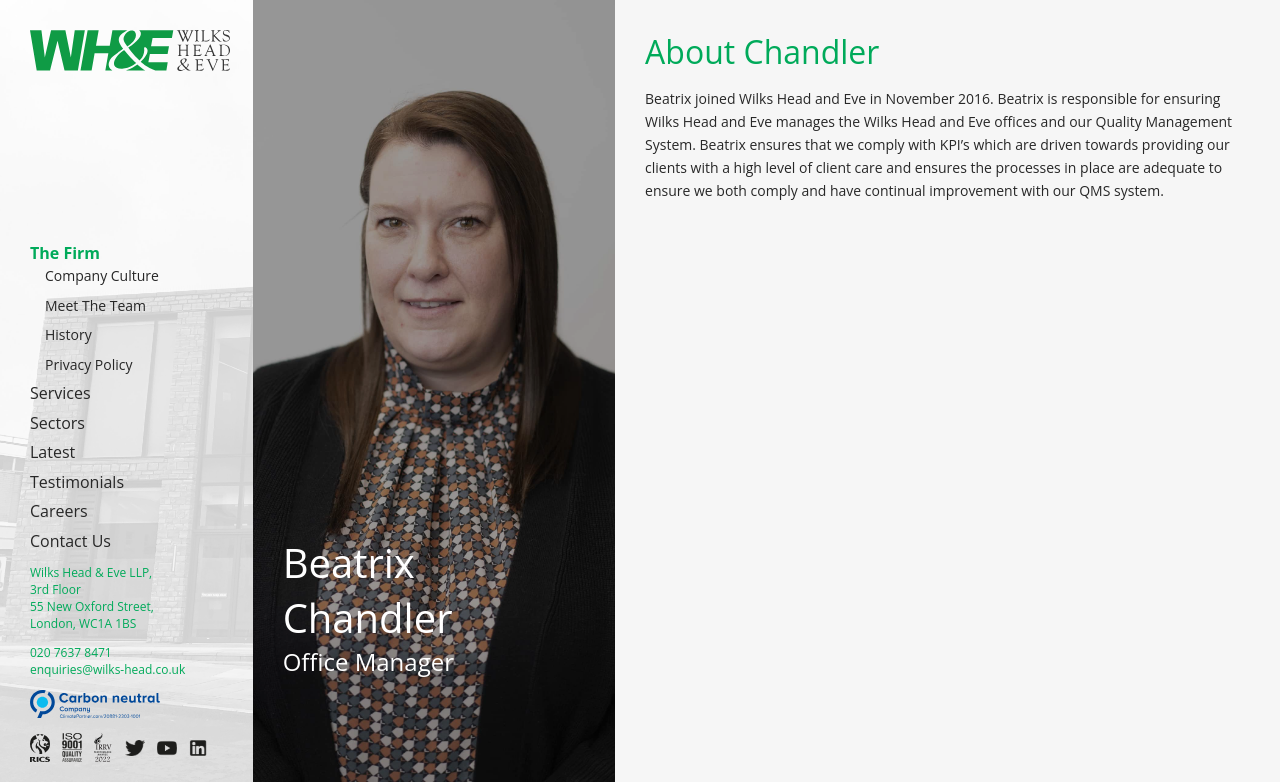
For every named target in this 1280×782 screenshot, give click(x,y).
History (68, 334)
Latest (52, 452)
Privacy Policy (88, 364)
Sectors (57, 423)
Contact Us (70, 541)
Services (60, 393)
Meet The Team (95, 305)
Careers (59, 511)
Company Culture (102, 275)
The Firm (65, 253)
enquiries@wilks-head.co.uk (107, 669)
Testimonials (77, 482)
